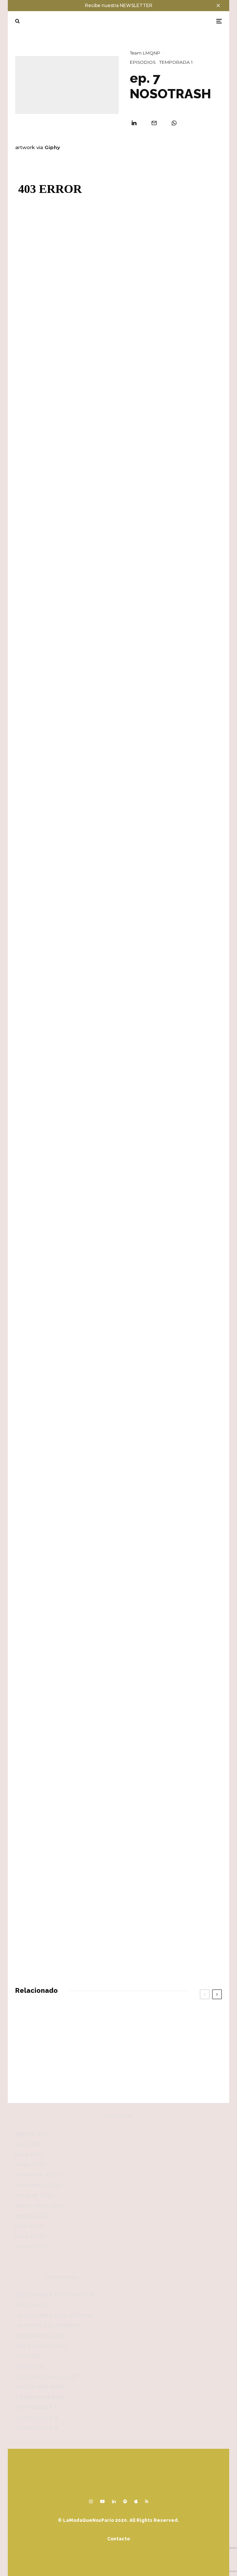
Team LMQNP (145, 53)
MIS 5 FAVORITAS (40, 2346)
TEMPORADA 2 (37, 2418)
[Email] (154, 123)
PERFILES (29, 2366)
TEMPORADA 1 (175, 62)
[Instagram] (90, 2501)
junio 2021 (29, 2154)
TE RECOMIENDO (40, 2397)
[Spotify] (125, 2501)
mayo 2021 (30, 2164)
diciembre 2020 (37, 2175)
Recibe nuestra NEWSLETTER (118, 5)
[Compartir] (134, 123)
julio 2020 (29, 2226)
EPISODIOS (142, 62)
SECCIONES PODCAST (47, 2377)
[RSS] (146, 2501)
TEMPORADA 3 (36, 2428)
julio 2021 (28, 2144)
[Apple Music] (136, 2501)
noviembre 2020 (38, 2185)
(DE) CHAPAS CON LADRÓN (54, 2294)
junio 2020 (30, 2236)
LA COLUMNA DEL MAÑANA (54, 2315)
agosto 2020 (33, 2216)
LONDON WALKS (39, 2336)
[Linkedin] (113, 2501)
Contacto (118, 2539)
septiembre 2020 (40, 2205)
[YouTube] (102, 2501)
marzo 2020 (32, 2247)
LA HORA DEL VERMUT (48, 2325)
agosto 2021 (32, 2133)
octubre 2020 (35, 2195)
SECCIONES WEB (39, 2387)
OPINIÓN (28, 2356)
